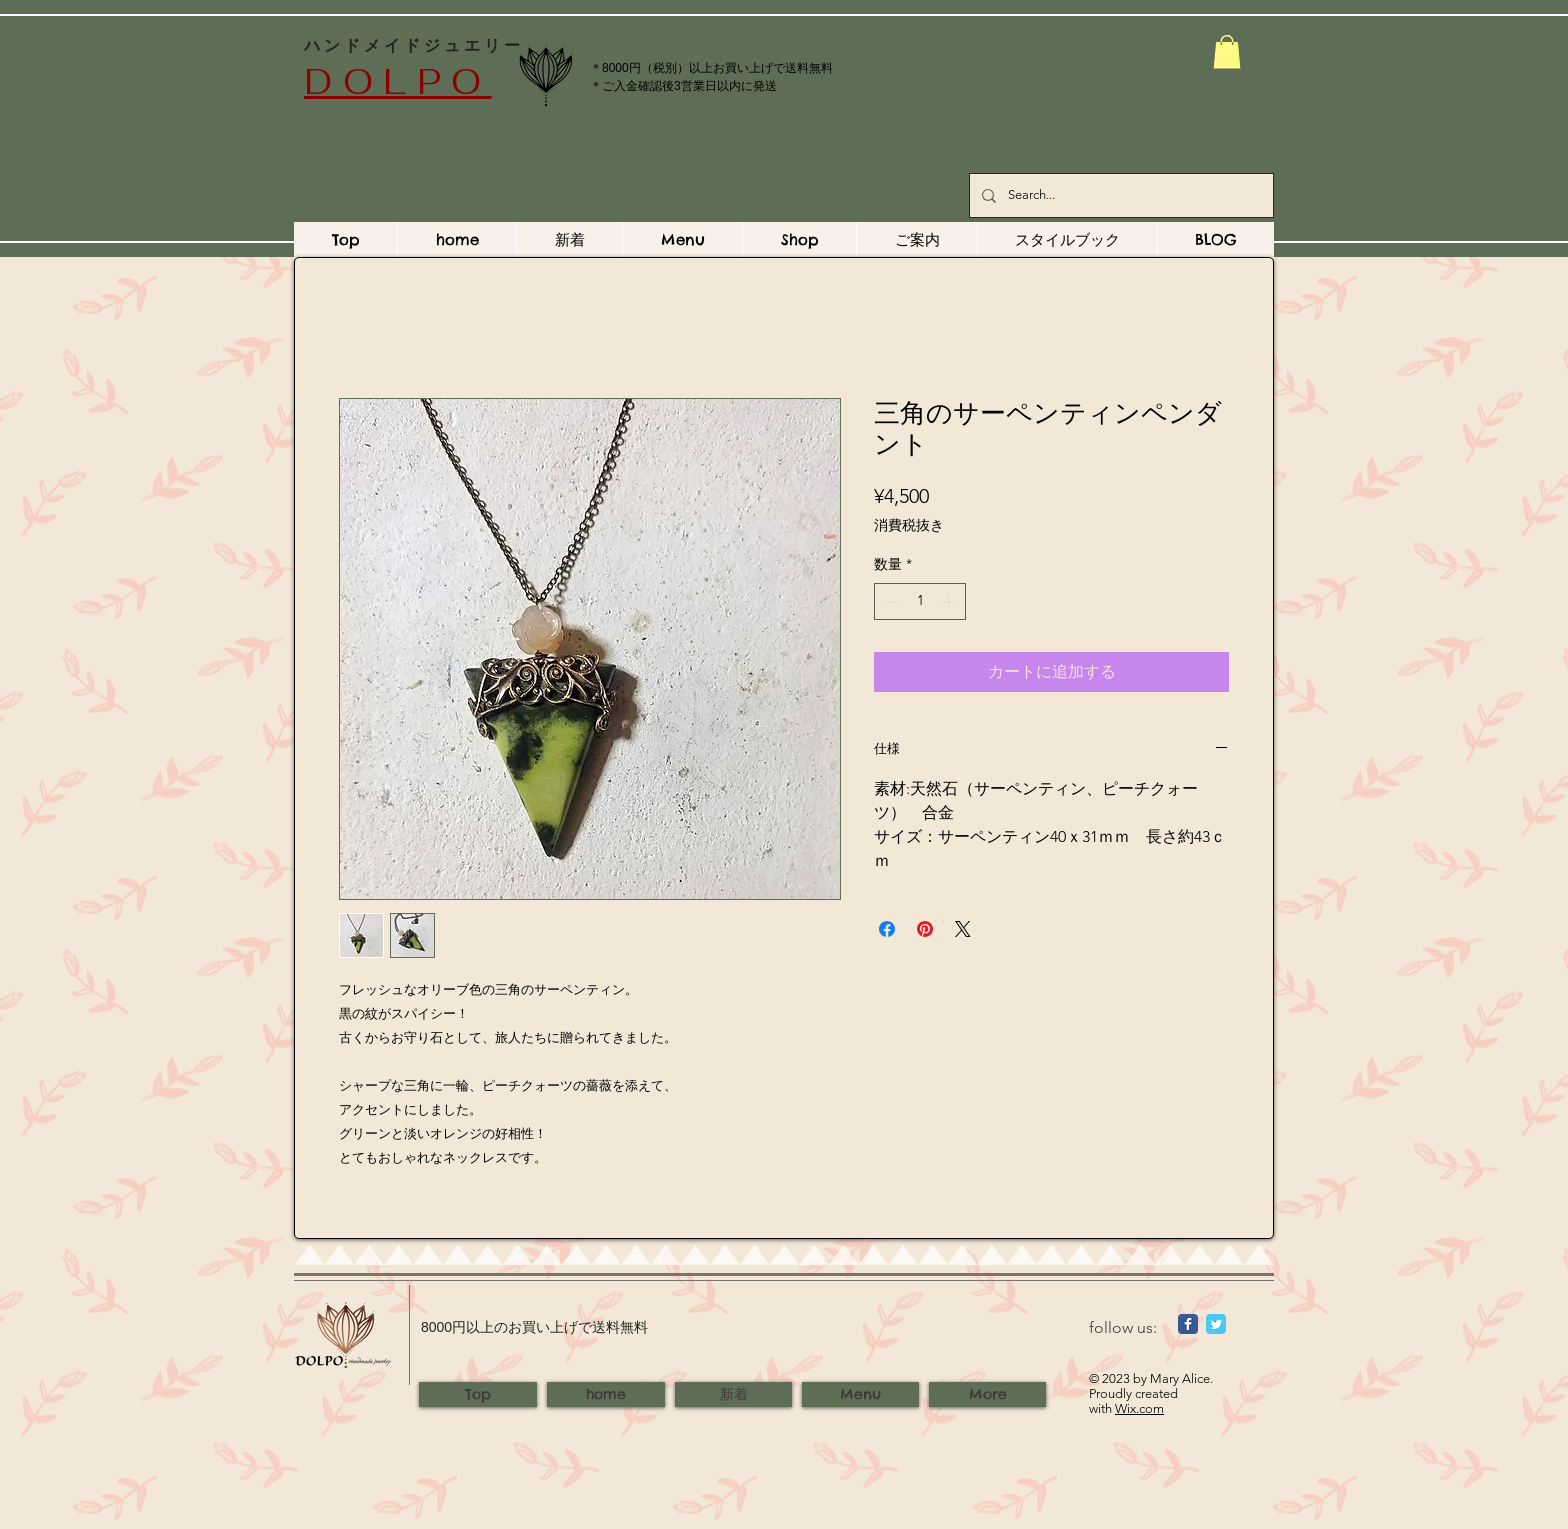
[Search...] (1119, 195)
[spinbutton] (920, 601)
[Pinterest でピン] (925, 929)
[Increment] (950, 601)
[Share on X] (963, 929)
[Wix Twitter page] (1216, 1324)
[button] (1227, 51)
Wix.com (1139, 1408)
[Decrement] (889, 601)
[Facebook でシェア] (887, 929)
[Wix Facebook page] (1188, 1324)
